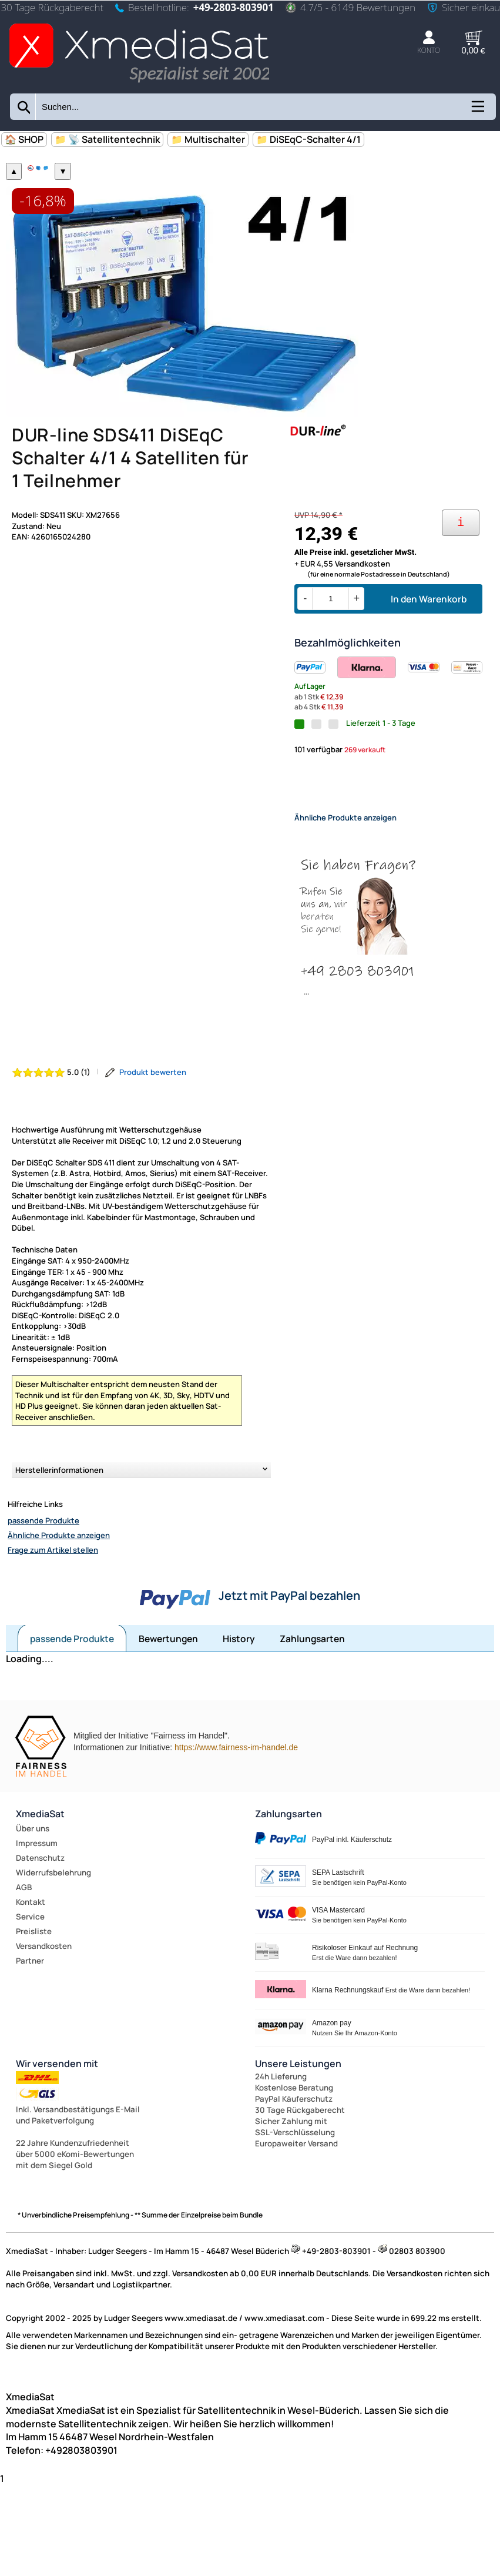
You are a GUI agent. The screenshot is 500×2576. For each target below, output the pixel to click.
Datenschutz (40, 1932)
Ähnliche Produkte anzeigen (59, 1609)
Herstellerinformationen (59, 1544)
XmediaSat (40, 1888)
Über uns (32, 1903)
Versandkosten (44, 2020)
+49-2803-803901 (233, 7)
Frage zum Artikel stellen (53, 1624)
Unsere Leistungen (298, 2138)
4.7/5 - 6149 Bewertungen (350, 7)
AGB (24, 1962)
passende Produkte (43, 1594)
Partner (30, 2035)
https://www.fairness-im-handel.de (236, 1822)
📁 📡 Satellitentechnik (107, 139)
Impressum (37, 1917)
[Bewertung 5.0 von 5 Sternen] (51, 1146)
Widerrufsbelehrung (53, 1947)
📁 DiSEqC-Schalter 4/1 (308, 139)
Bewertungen (168, 1712)
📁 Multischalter (208, 139)
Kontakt (30, 1976)
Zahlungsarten (312, 1712)
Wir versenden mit (57, 2138)
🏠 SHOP (24, 139)
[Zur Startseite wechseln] (139, 84)
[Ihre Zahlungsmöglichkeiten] (460, 587)
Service (30, 1991)
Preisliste (34, 2006)
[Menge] (330, 663)
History (239, 1712)
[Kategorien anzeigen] (477, 110)
